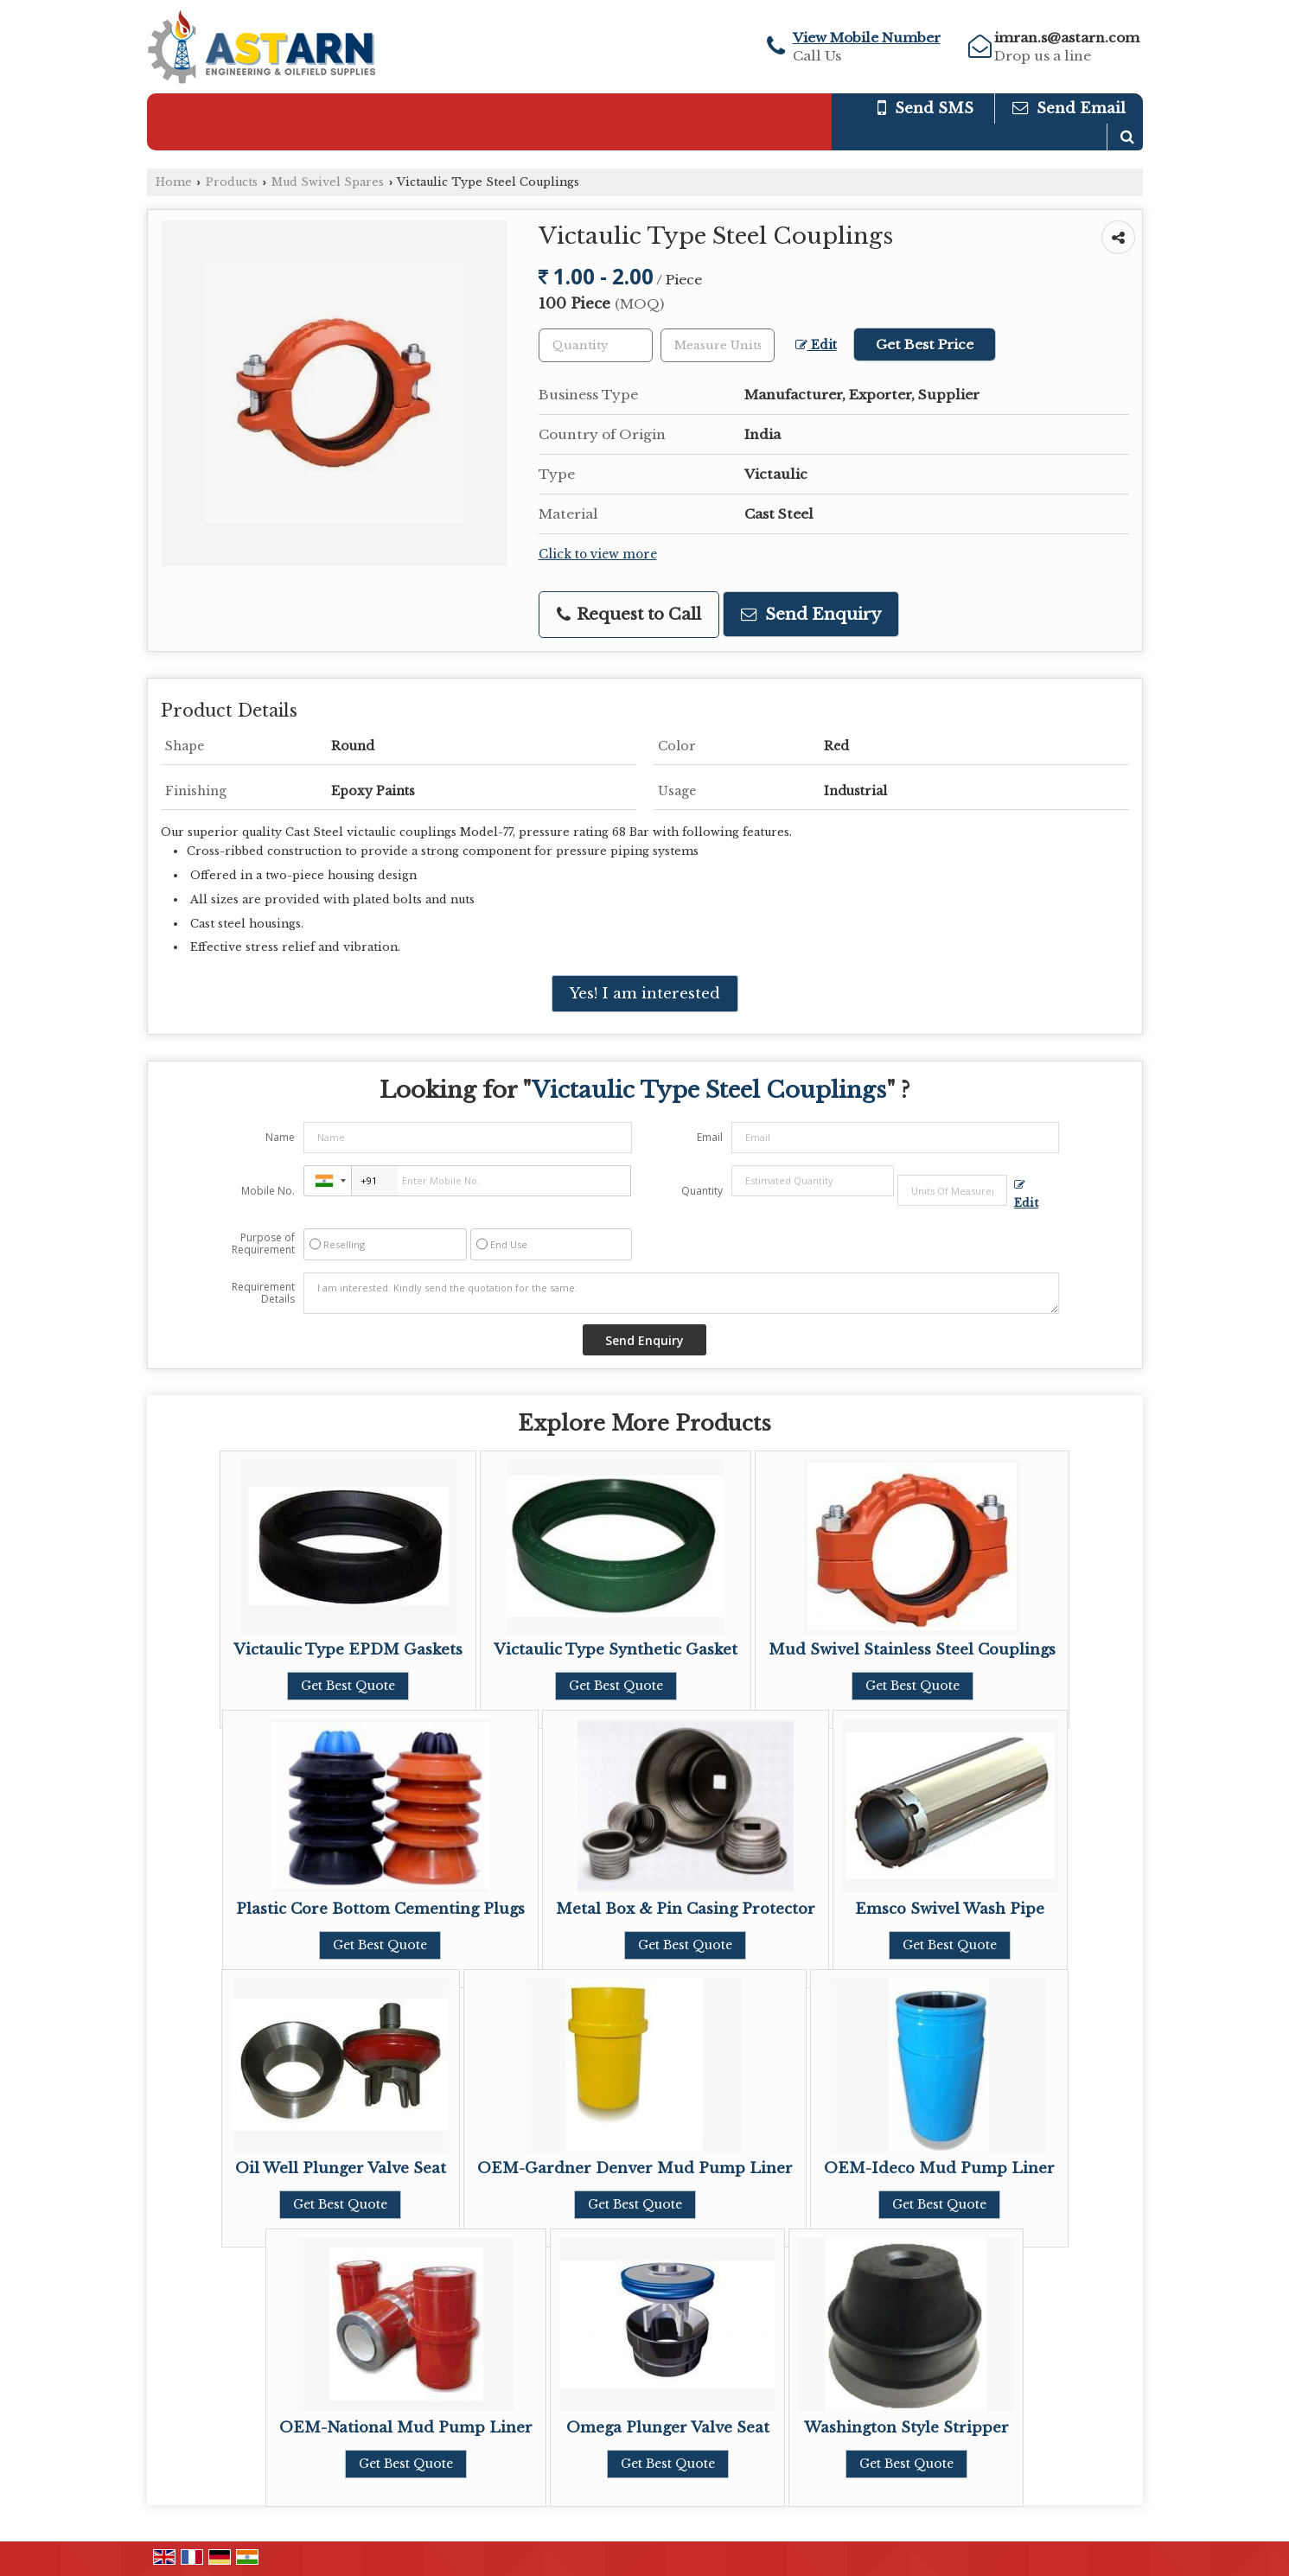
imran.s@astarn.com (1066, 37)
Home (174, 181)
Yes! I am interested (645, 994)
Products (232, 181)
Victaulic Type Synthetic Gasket (615, 1650)
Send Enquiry (811, 614)
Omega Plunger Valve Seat (667, 2428)
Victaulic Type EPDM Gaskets (348, 1650)
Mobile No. (268, 1190)
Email (710, 1137)
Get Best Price (924, 344)
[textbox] (717, 345)
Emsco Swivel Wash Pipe (949, 1909)
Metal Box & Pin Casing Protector (685, 1909)
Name (280, 1137)
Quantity (702, 1190)
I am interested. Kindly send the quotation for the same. (681, 1293)
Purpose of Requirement (263, 1244)
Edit (816, 345)
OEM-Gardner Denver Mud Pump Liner (635, 2168)
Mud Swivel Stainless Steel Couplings (912, 1650)
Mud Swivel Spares (327, 181)
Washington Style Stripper (906, 2428)
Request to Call (629, 614)
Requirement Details (263, 1293)
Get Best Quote (348, 1685)
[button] (867, 37)
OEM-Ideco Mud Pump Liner (939, 2168)
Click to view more (598, 554)
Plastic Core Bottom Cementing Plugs (380, 1909)
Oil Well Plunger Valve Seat (340, 2168)
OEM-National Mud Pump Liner (406, 2428)
